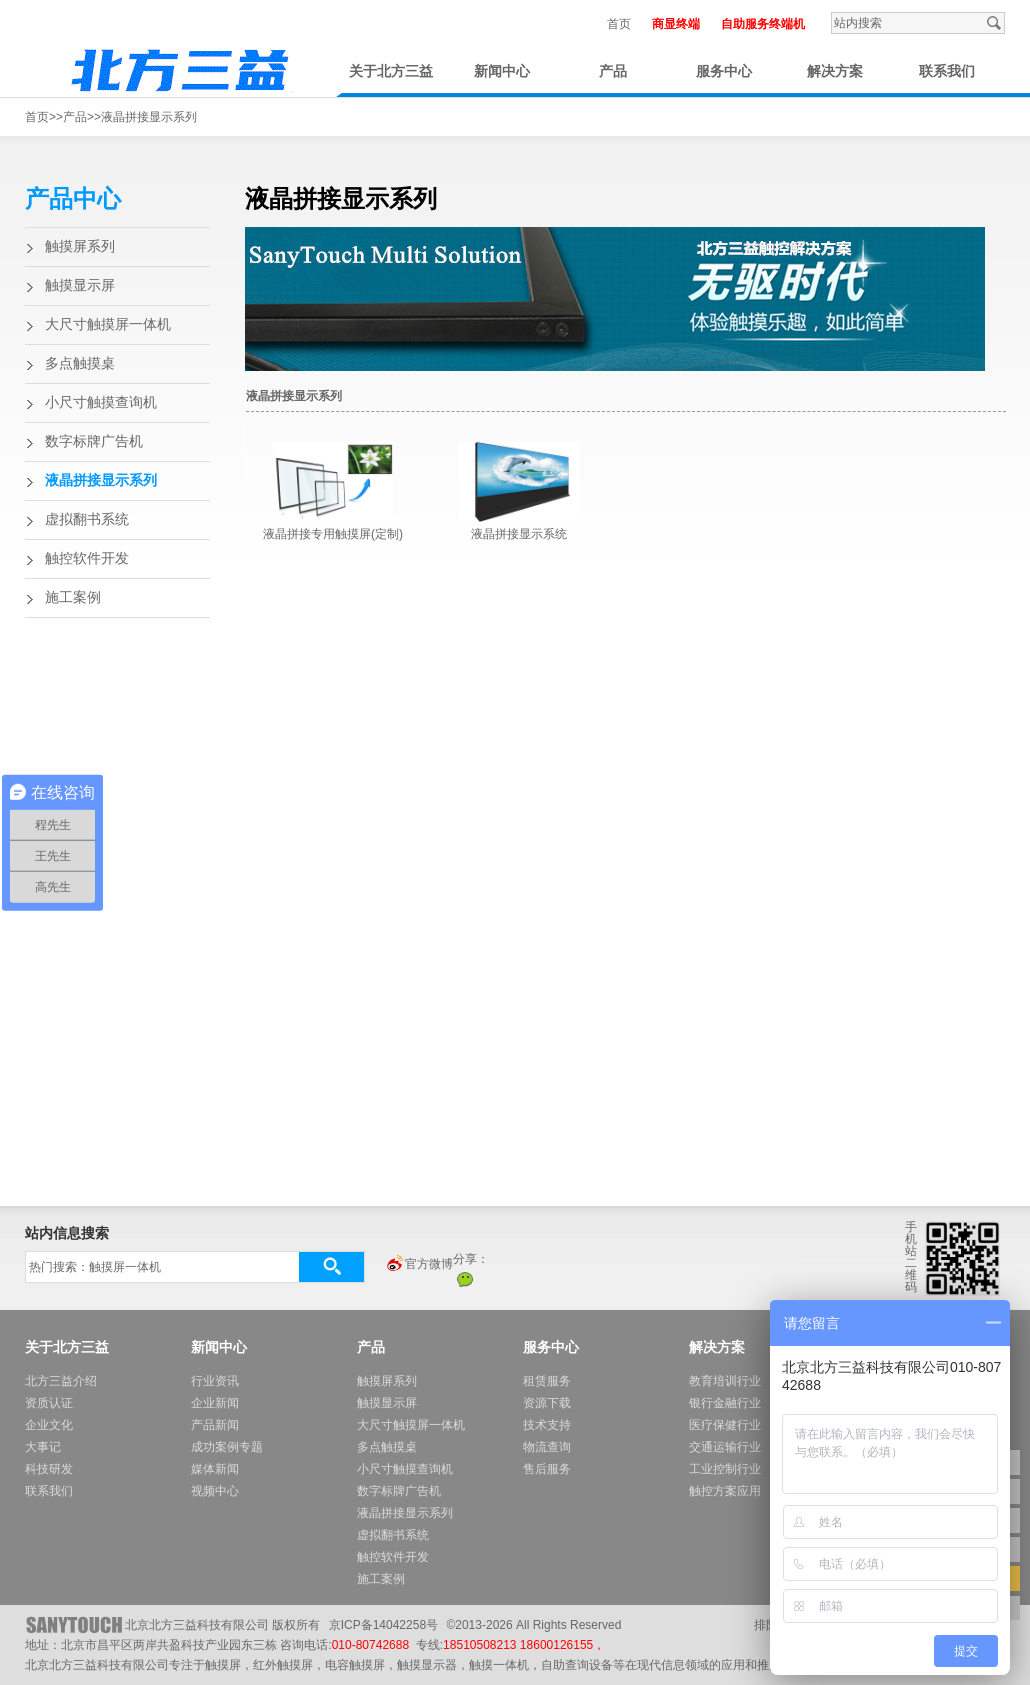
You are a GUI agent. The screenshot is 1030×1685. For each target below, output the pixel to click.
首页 (619, 24)
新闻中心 (502, 71)
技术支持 (547, 1425)
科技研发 (49, 1469)
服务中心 (724, 71)
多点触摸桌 (80, 363)
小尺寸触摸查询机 (101, 402)
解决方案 (835, 71)
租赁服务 (547, 1381)
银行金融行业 (725, 1403)
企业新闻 (215, 1403)
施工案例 (73, 597)
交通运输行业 (725, 1447)
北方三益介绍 (61, 1381)
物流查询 (547, 1447)
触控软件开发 (87, 558)
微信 (465, 1279)
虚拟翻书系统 (87, 519)
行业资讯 (215, 1381)
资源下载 (547, 1403)
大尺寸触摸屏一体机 (108, 324)
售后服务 (547, 1469)
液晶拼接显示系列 (149, 117)
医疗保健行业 (725, 1425)
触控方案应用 (725, 1491)
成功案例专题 (227, 1447)
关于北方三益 (391, 71)
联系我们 (947, 71)
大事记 (43, 1447)
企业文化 (49, 1425)
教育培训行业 (725, 1381)
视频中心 (215, 1491)
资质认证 (49, 1403)
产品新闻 (215, 1425)
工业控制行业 (725, 1469)
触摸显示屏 (80, 285)
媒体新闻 (215, 1469)
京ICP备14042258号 (383, 1625)
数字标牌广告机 (94, 441)
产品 (613, 71)
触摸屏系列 (80, 246)
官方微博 (419, 1265)
